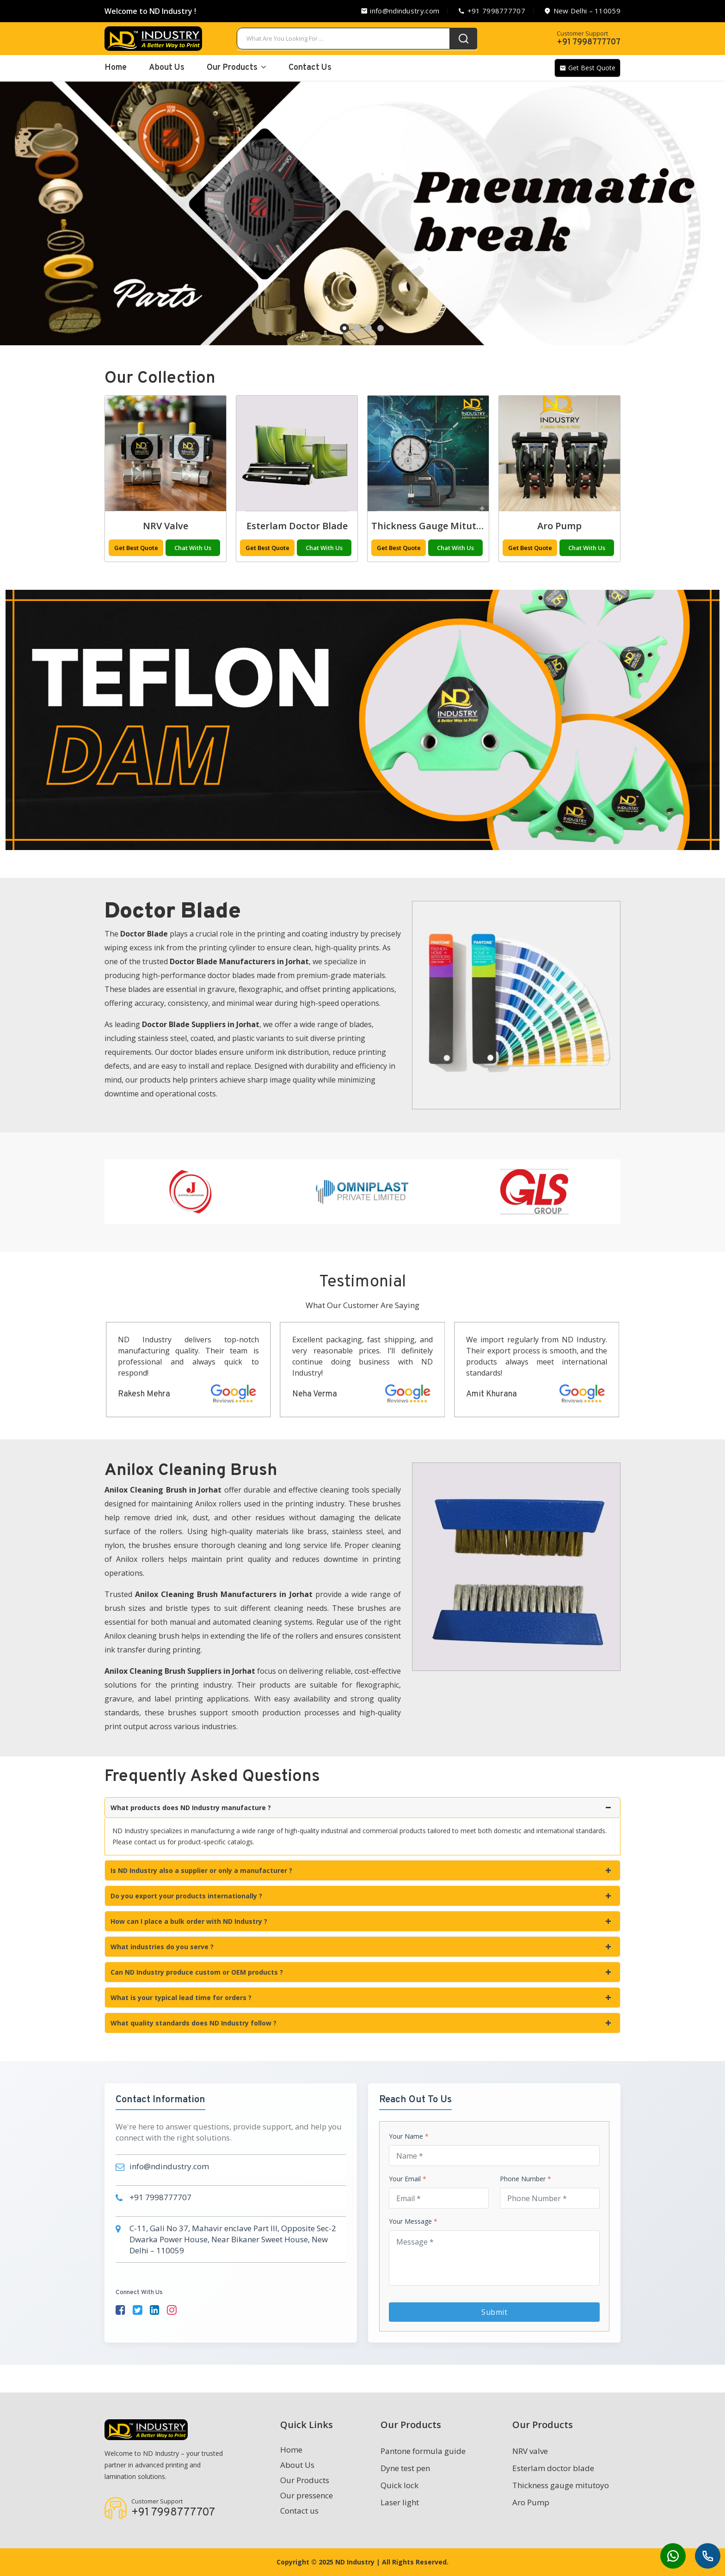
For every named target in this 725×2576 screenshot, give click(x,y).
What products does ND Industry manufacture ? (361, 1807)
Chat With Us (192, 548)
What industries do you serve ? (361, 1946)
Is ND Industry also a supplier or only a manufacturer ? (361, 1870)
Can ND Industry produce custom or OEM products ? (361, 1972)
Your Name (409, 2136)
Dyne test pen (405, 2468)
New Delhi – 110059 (582, 10)
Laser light (166, 526)
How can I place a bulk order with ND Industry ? (361, 1921)
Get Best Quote (587, 67)
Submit (494, 2312)
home (115, 67)
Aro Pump (530, 2502)
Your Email (407, 2179)
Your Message (413, 2221)
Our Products (236, 67)
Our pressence (306, 2495)
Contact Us (310, 67)
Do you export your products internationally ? (361, 1895)
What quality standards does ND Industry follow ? (361, 2023)
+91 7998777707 (491, 10)
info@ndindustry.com (400, 10)
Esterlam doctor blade (428, 526)
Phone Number (525, 2179)
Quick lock (399, 2485)
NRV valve (296, 526)
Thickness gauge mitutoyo (563, 526)
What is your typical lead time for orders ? (361, 1997)
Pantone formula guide (423, 2451)
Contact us (299, 2510)
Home (291, 2449)
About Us (166, 67)
